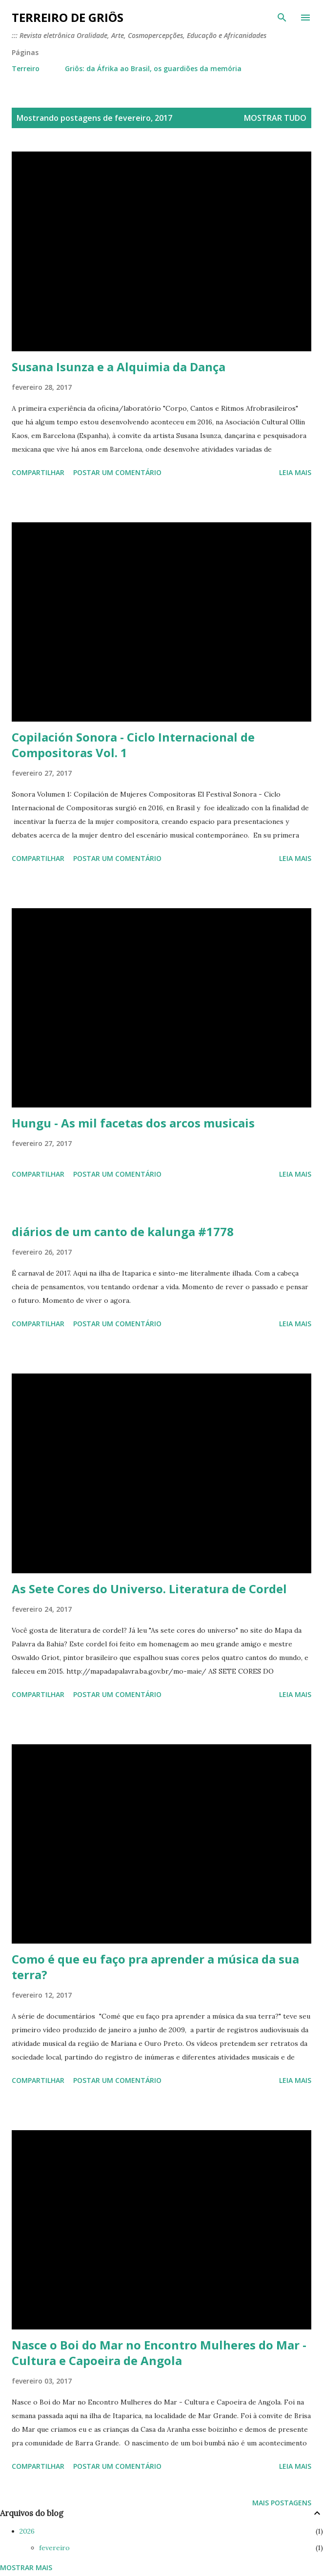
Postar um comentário (117, 472)
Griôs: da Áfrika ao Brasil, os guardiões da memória (153, 68)
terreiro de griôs (67, 17)
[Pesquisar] (282, 17)
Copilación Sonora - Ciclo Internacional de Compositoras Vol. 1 (133, 745)
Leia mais (295, 472)
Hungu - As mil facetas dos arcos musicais (133, 1123)
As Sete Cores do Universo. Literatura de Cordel (149, 1589)
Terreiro (26, 68)
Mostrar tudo (275, 118)
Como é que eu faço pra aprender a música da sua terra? (155, 1967)
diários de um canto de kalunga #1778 (123, 1231)
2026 (27, 2531)
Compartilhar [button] (38, 472)
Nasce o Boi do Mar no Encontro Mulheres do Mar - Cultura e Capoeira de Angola (159, 2352)
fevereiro (54, 2547)
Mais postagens (281, 2502)
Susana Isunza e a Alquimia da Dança (118, 367)
